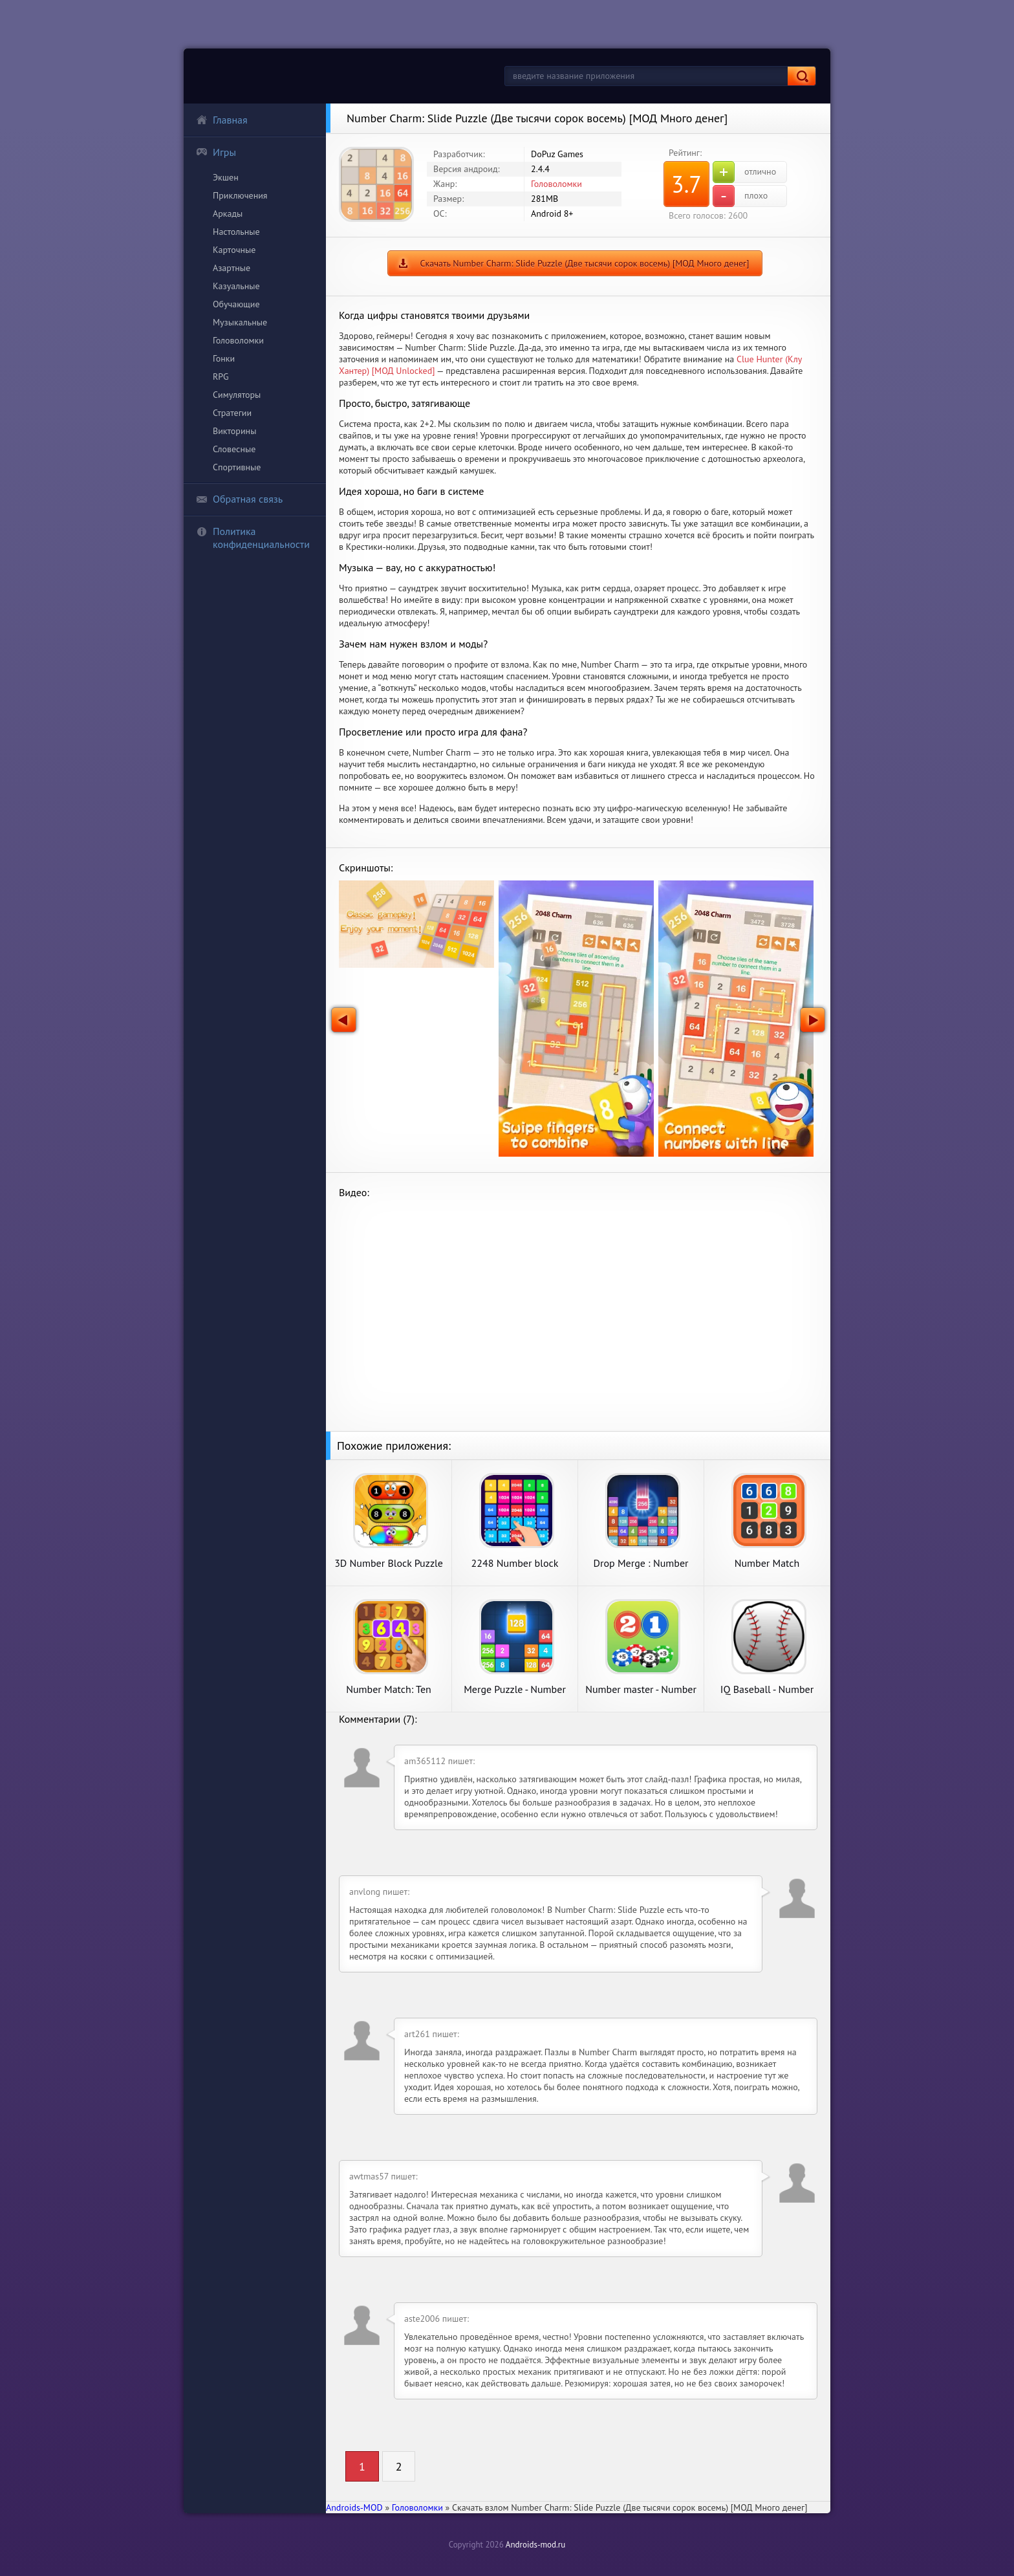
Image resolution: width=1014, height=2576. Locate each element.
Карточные (234, 250)
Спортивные (237, 467)
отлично (744, 172)
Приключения (240, 195)
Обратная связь (239, 498)
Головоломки (238, 340)
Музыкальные (240, 322)
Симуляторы (237, 394)
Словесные (234, 449)
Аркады (228, 213)
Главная (222, 119)
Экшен (226, 177)
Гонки (224, 358)
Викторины (234, 431)
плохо (740, 196)
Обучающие (236, 304)
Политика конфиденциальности (253, 538)
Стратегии (232, 413)
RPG (221, 376)
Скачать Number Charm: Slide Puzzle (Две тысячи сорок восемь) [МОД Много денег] (585, 263)
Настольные (236, 231)
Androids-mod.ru (535, 2544)
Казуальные (236, 286)
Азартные (231, 268)
